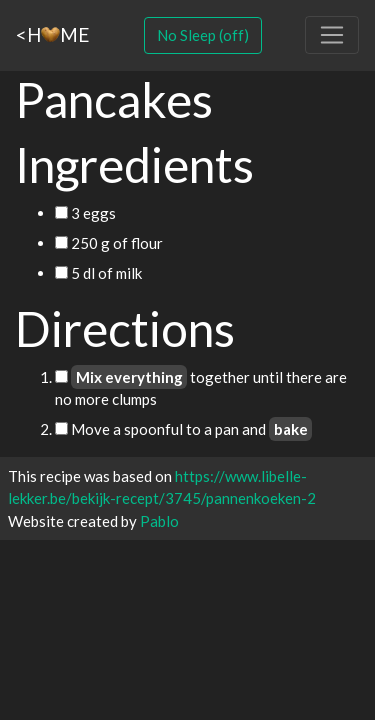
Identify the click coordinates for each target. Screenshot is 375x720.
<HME (52, 34)
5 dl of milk (98, 273)
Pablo (159, 521)
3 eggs (85, 213)
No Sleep (203, 35)
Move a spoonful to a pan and (183, 429)
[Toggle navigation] (332, 35)
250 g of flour (109, 243)
